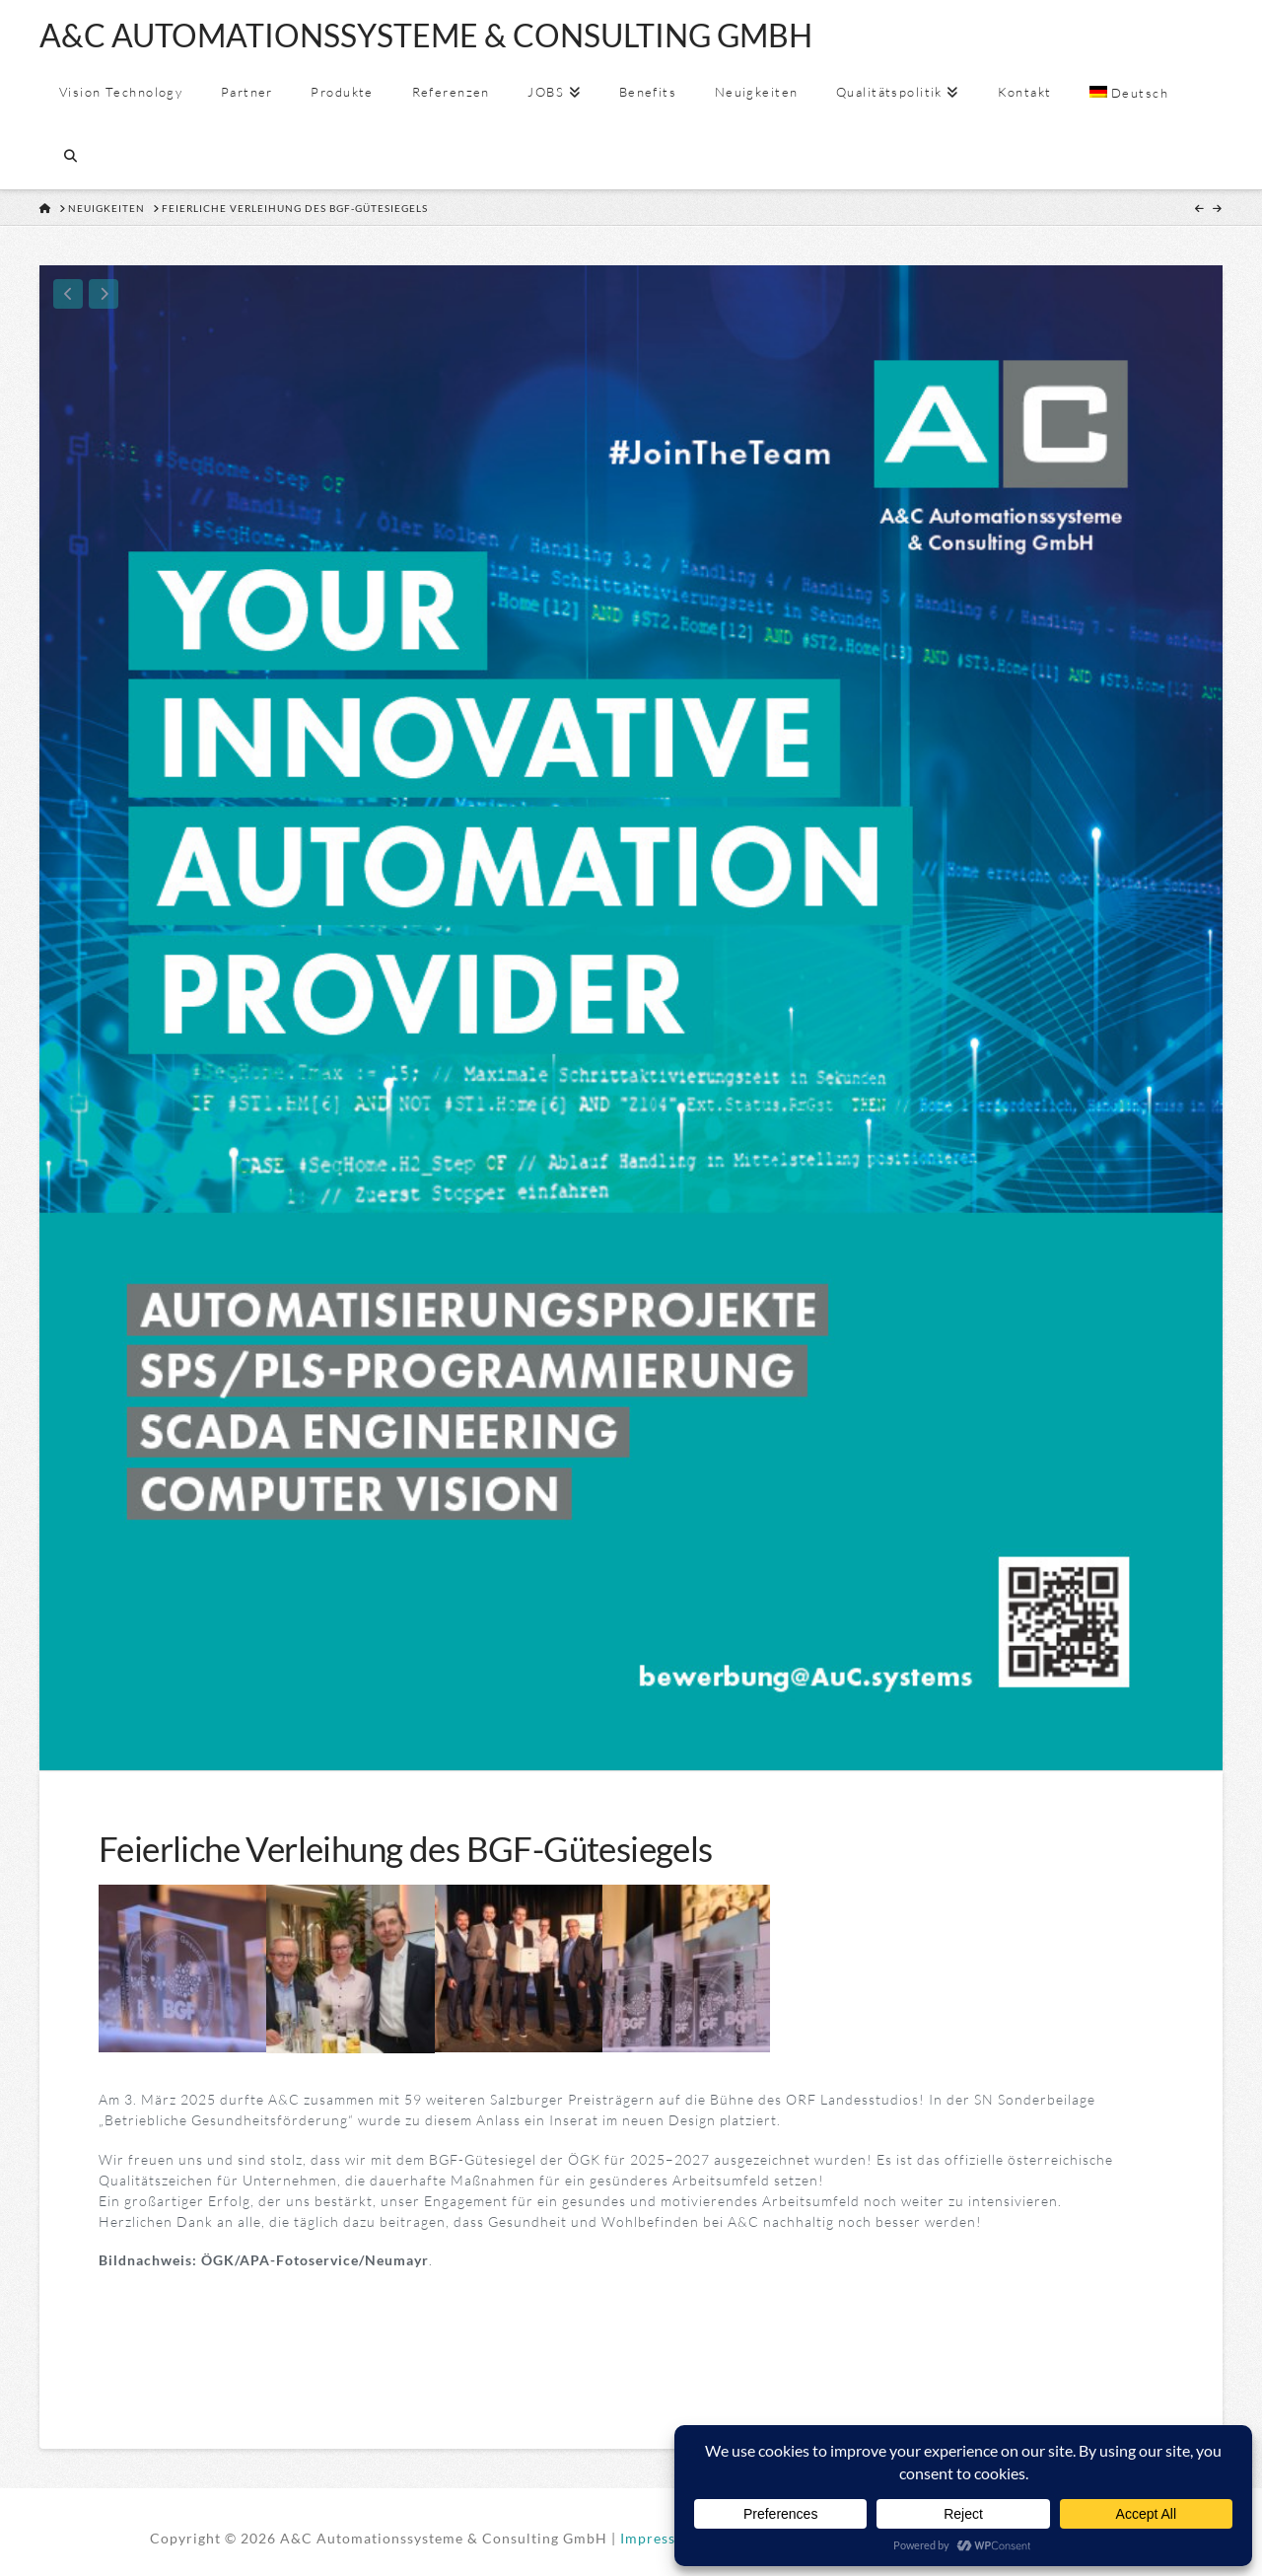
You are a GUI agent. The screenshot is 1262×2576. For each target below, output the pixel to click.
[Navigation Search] (69, 157)
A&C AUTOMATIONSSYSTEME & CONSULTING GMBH (425, 35)
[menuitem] (1128, 93)
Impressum (658, 2538)
